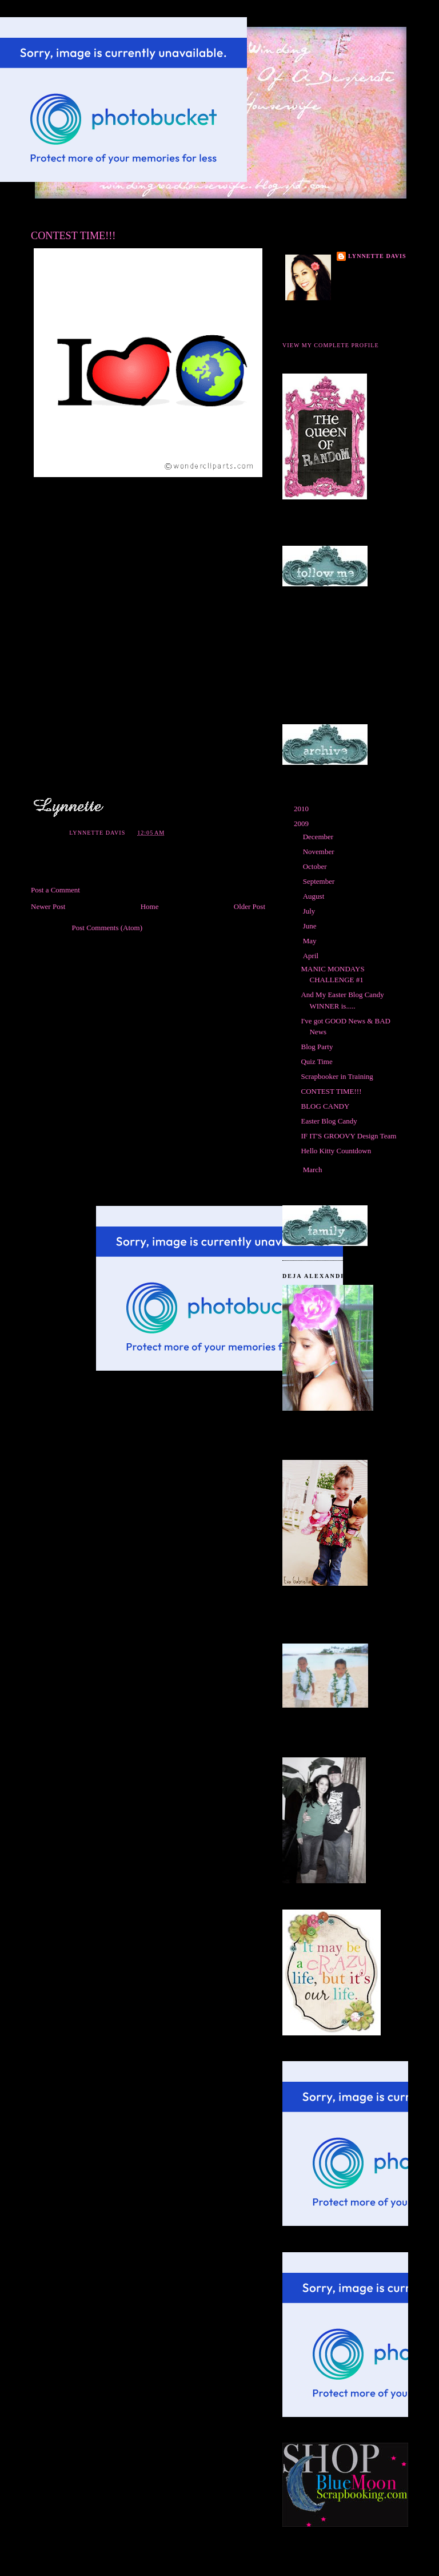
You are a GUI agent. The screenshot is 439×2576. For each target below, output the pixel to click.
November (319, 851)
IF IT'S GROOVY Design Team (348, 1136)
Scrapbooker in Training (337, 1076)
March (313, 1169)
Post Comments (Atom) (107, 927)
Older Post (249, 906)
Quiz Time (316, 1061)
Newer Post (48, 906)
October (316, 866)
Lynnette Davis (377, 256)
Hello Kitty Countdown (336, 1150)
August (314, 896)
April (312, 955)
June (310, 926)
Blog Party (317, 1046)
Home (150, 906)
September (320, 881)
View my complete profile (330, 345)
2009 (302, 823)
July (310, 911)
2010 (302, 808)
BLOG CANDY (325, 1106)
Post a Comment (55, 890)
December (319, 836)
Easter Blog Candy (329, 1121)
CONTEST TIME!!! (331, 1091)
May (310, 940)
